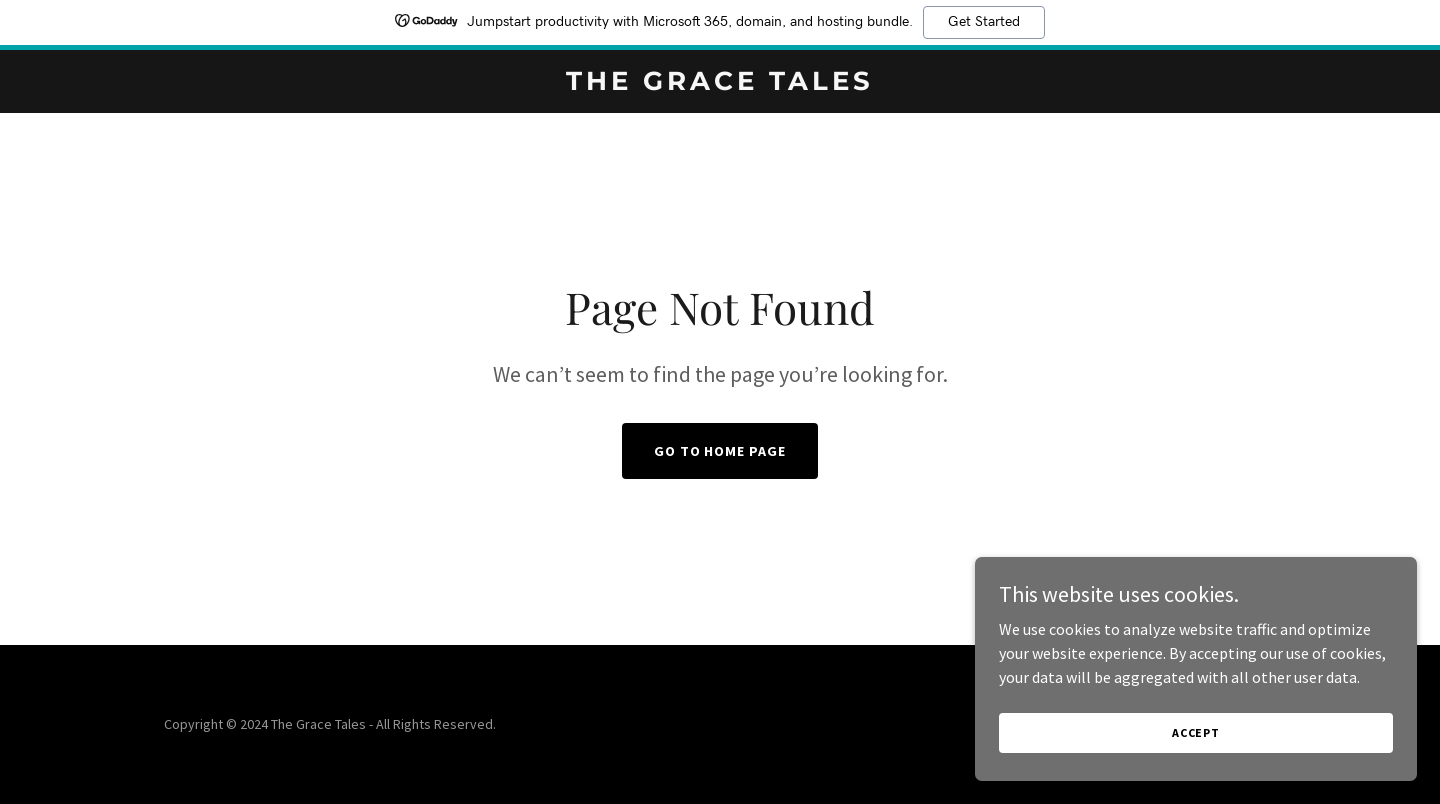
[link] (720, 84)
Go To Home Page (720, 451)
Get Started (984, 22)
